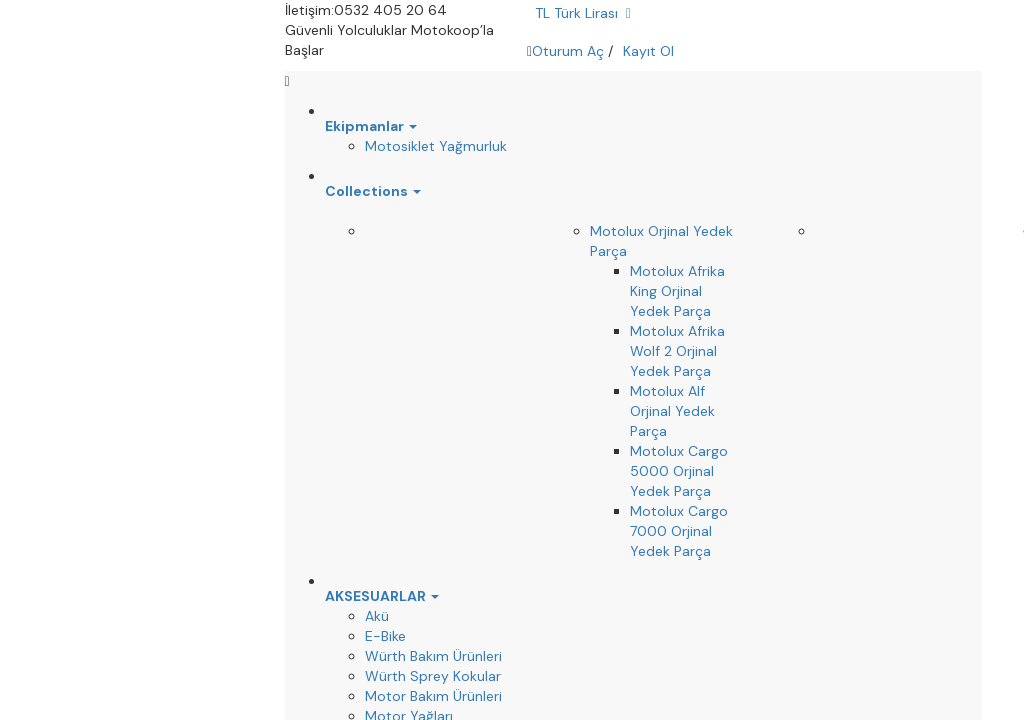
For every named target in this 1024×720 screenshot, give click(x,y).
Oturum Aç (568, 51)
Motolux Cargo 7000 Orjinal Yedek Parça (679, 531)
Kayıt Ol (648, 51)
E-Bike (385, 636)
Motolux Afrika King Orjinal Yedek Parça (677, 291)
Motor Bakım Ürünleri (433, 696)
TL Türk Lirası (583, 13)
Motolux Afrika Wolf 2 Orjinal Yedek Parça (677, 351)
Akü (377, 616)
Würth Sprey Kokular (433, 676)
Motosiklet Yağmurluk (436, 146)
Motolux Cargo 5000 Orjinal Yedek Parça (679, 471)
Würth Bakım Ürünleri (433, 656)
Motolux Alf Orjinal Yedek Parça (672, 411)
